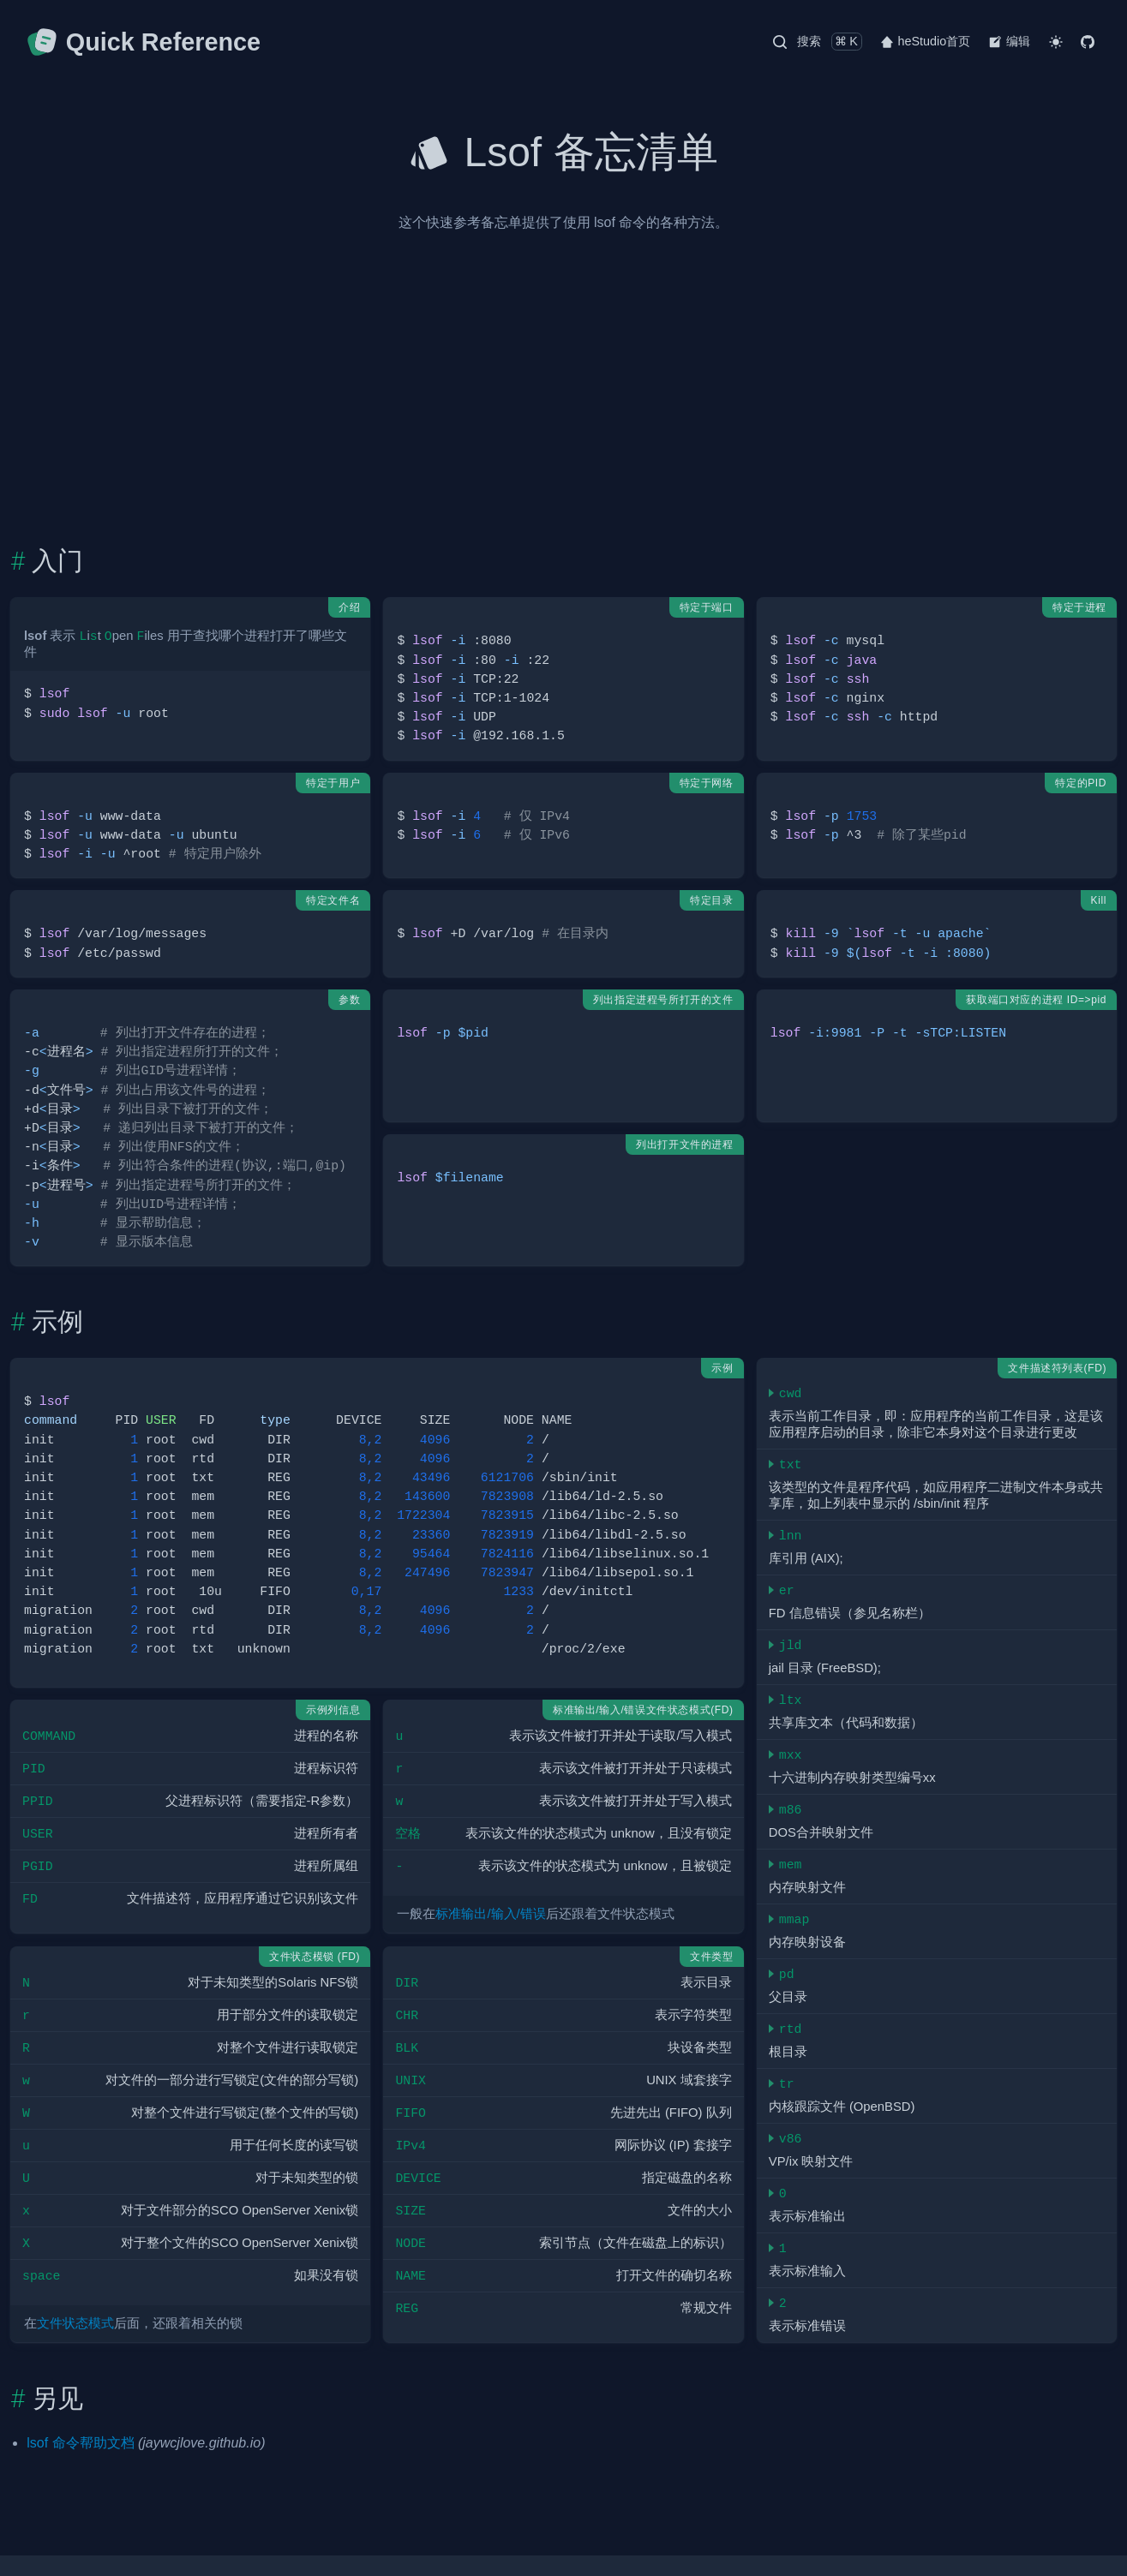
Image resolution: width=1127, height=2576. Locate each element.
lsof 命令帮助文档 (80, 2443)
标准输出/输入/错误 (490, 1914)
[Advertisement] (564, 417)
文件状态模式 (75, 2323)
